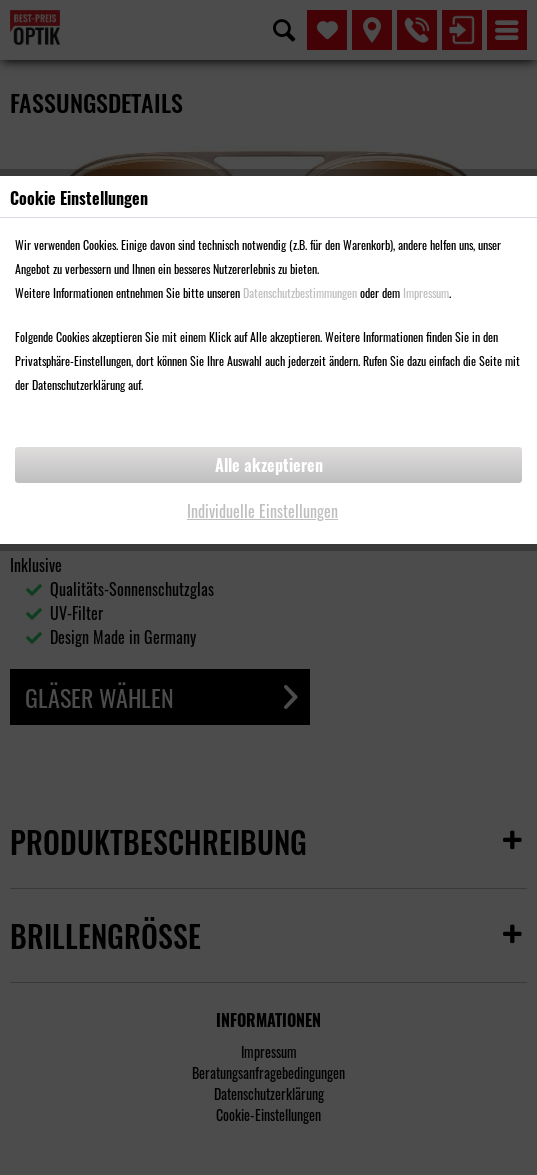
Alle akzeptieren (269, 465)
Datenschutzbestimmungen (300, 292)
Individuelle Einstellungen (262, 511)
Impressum (426, 292)
